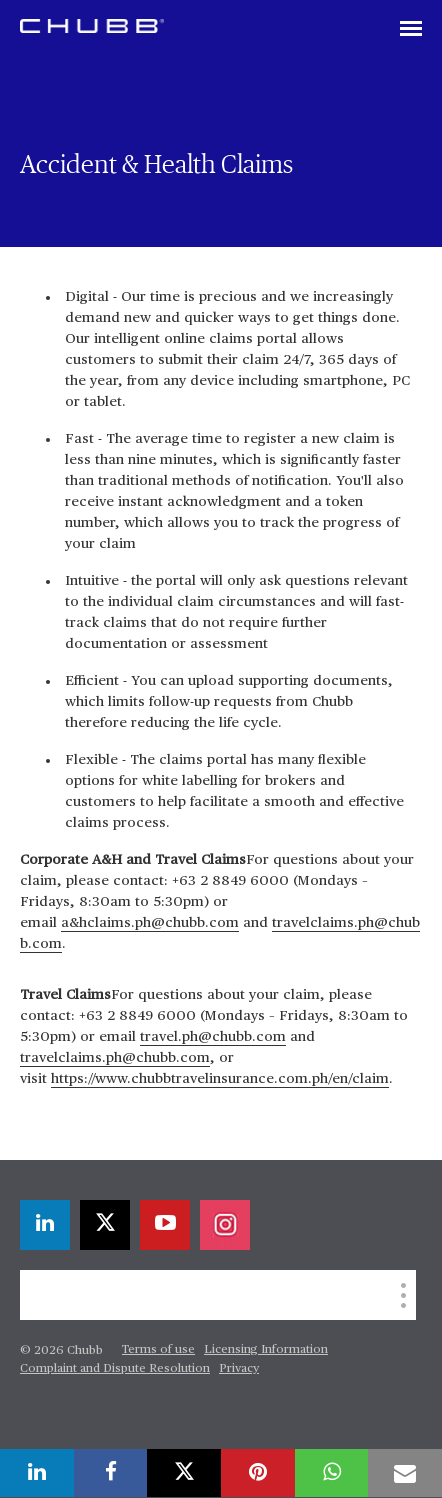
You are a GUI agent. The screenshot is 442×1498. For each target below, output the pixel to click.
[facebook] (111, 1473)
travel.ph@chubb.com (213, 1037)
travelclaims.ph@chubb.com (115, 1058)
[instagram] (225, 1225)
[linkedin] (45, 1225)
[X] (105, 1225)
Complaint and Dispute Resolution (115, 1369)
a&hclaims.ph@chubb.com (150, 923)
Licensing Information (266, 1350)
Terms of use (158, 1350)
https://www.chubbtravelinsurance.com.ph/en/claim (220, 1079)
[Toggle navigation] (411, 30)
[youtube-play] (165, 1225)
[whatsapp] (332, 1473)
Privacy (239, 1369)
